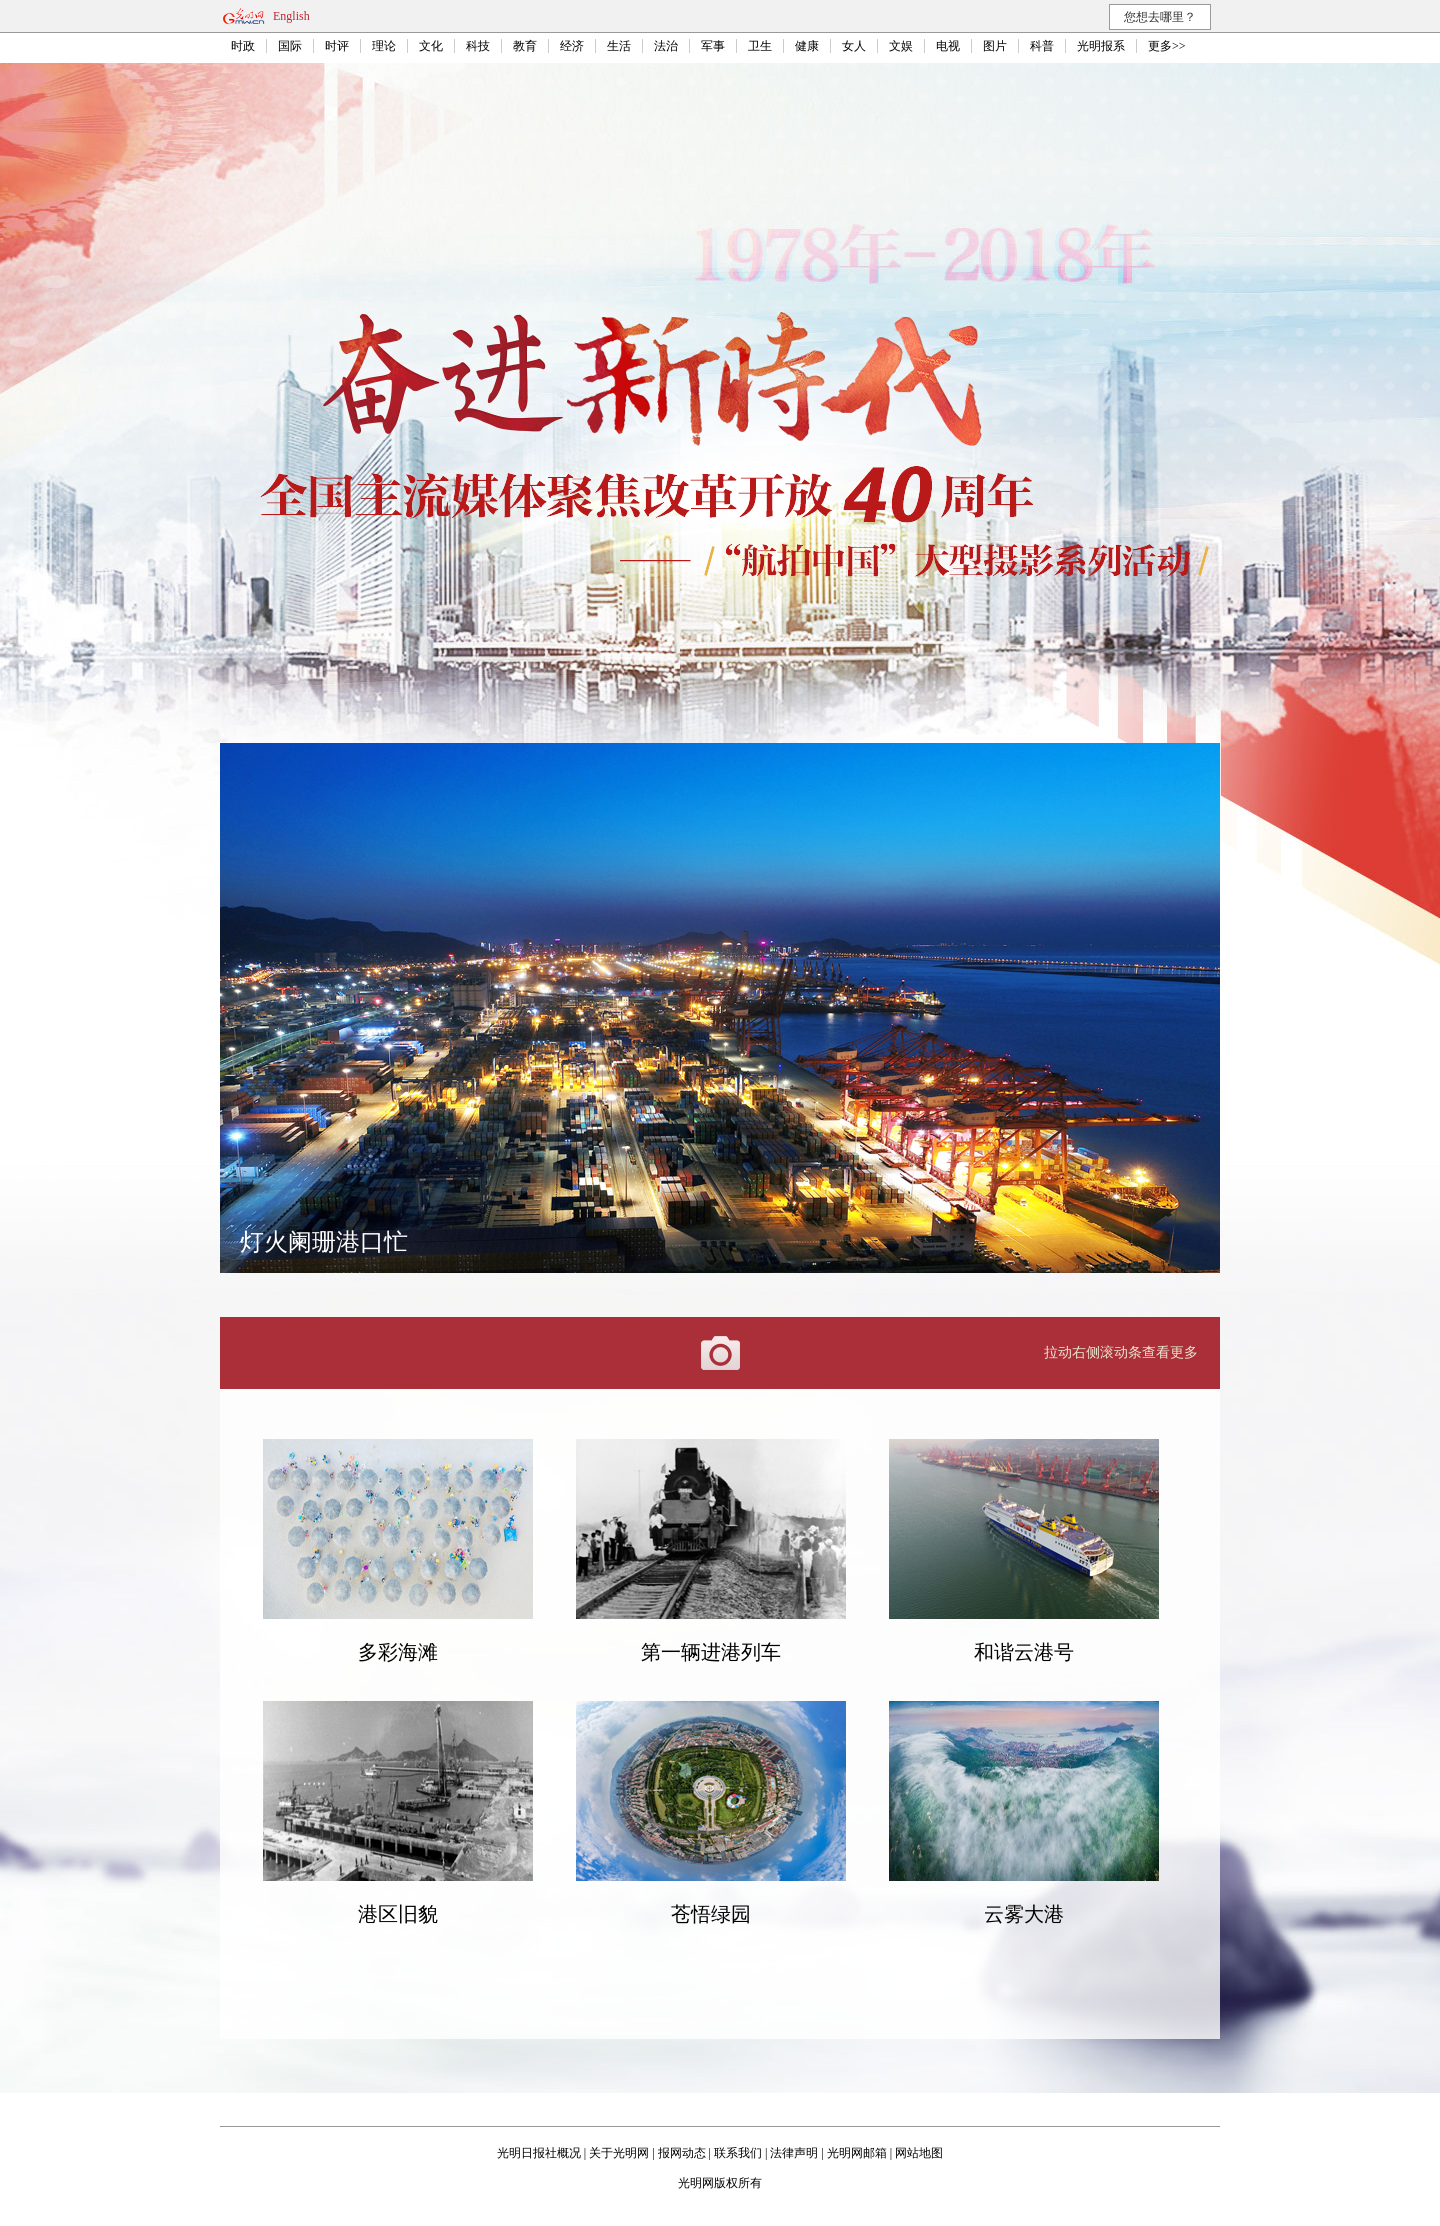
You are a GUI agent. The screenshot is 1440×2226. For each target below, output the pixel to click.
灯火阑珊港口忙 (324, 1242)
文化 (431, 46)
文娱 (901, 46)
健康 (807, 46)
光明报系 (1101, 46)
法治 (666, 46)
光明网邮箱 (857, 2153)
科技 (478, 46)
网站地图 (919, 2153)
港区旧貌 (398, 1914)
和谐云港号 (1024, 1652)
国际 (290, 46)
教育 (525, 46)
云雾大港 (1024, 1914)
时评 (337, 46)
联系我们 (738, 2153)
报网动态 (682, 2153)
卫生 (760, 46)
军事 (713, 46)
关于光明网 (619, 2153)
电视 (948, 46)
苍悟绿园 (711, 1914)
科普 (1042, 46)
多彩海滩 (398, 1652)
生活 (619, 46)
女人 (854, 46)
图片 (995, 46)
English (291, 16)
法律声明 (794, 2153)
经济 (572, 46)
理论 (384, 46)
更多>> (1167, 46)
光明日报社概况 (539, 2153)
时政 (243, 46)
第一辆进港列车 (711, 1652)
